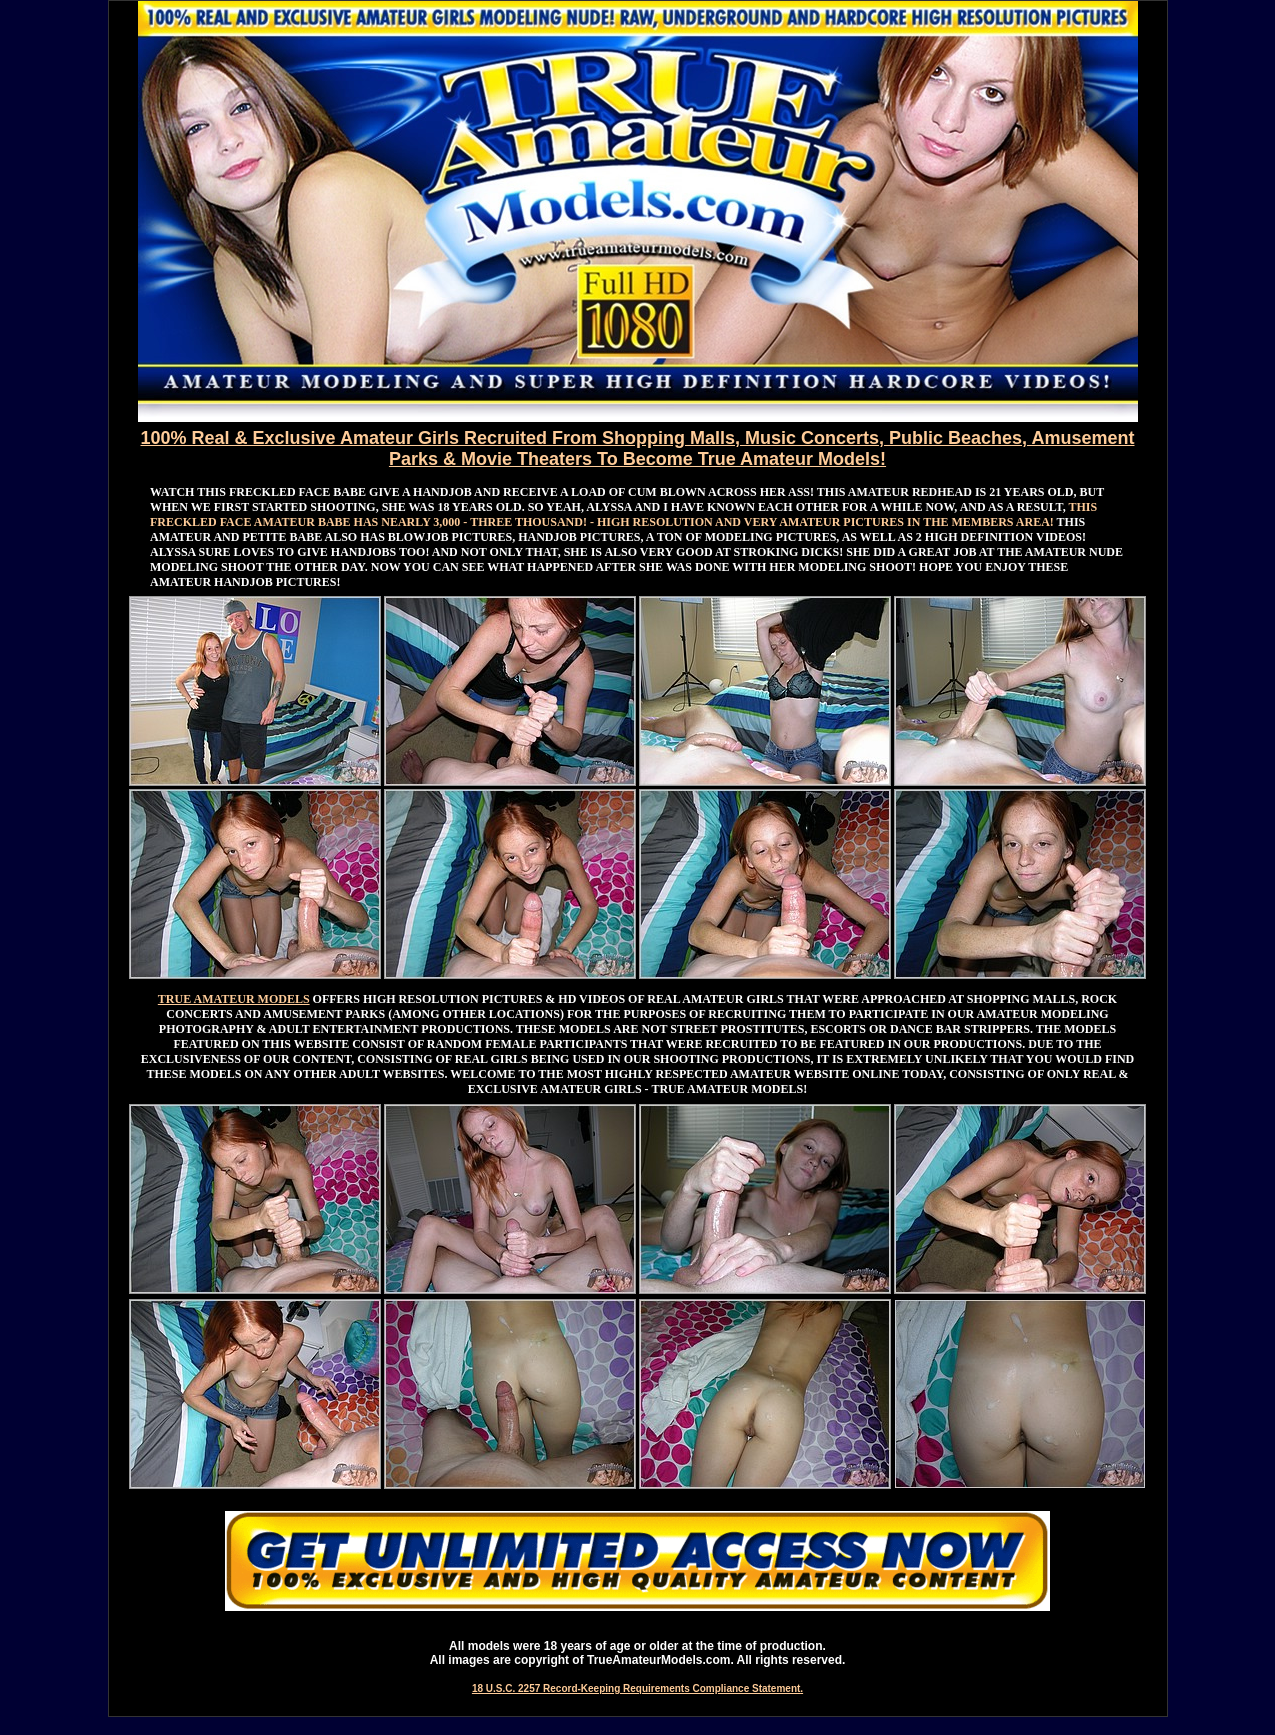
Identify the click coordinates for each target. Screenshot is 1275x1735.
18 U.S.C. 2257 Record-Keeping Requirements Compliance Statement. (637, 1688)
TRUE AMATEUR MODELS (234, 999)
